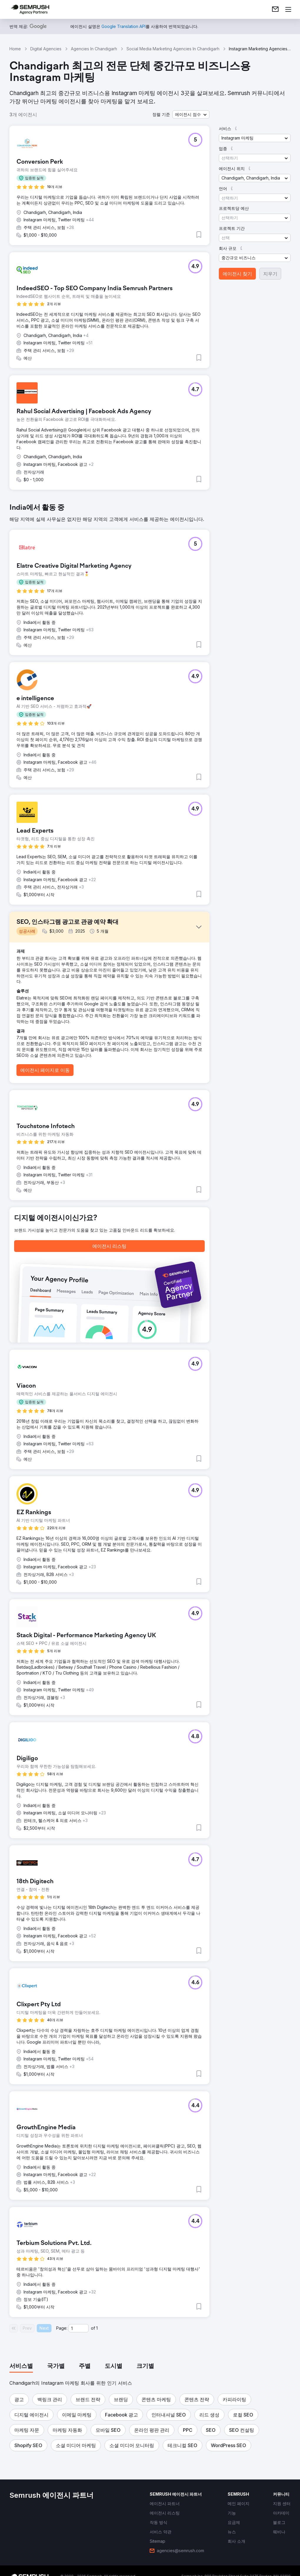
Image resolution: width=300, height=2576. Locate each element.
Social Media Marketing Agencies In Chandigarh (172, 48)
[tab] (21, 2366)
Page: (61, 2328)
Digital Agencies (45, 48)
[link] (275, 9)
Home (15, 48)
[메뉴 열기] (288, 9)
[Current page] (78, 2328)
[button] (190, 114)
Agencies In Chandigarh (94, 48)
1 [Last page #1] (97, 2328)
